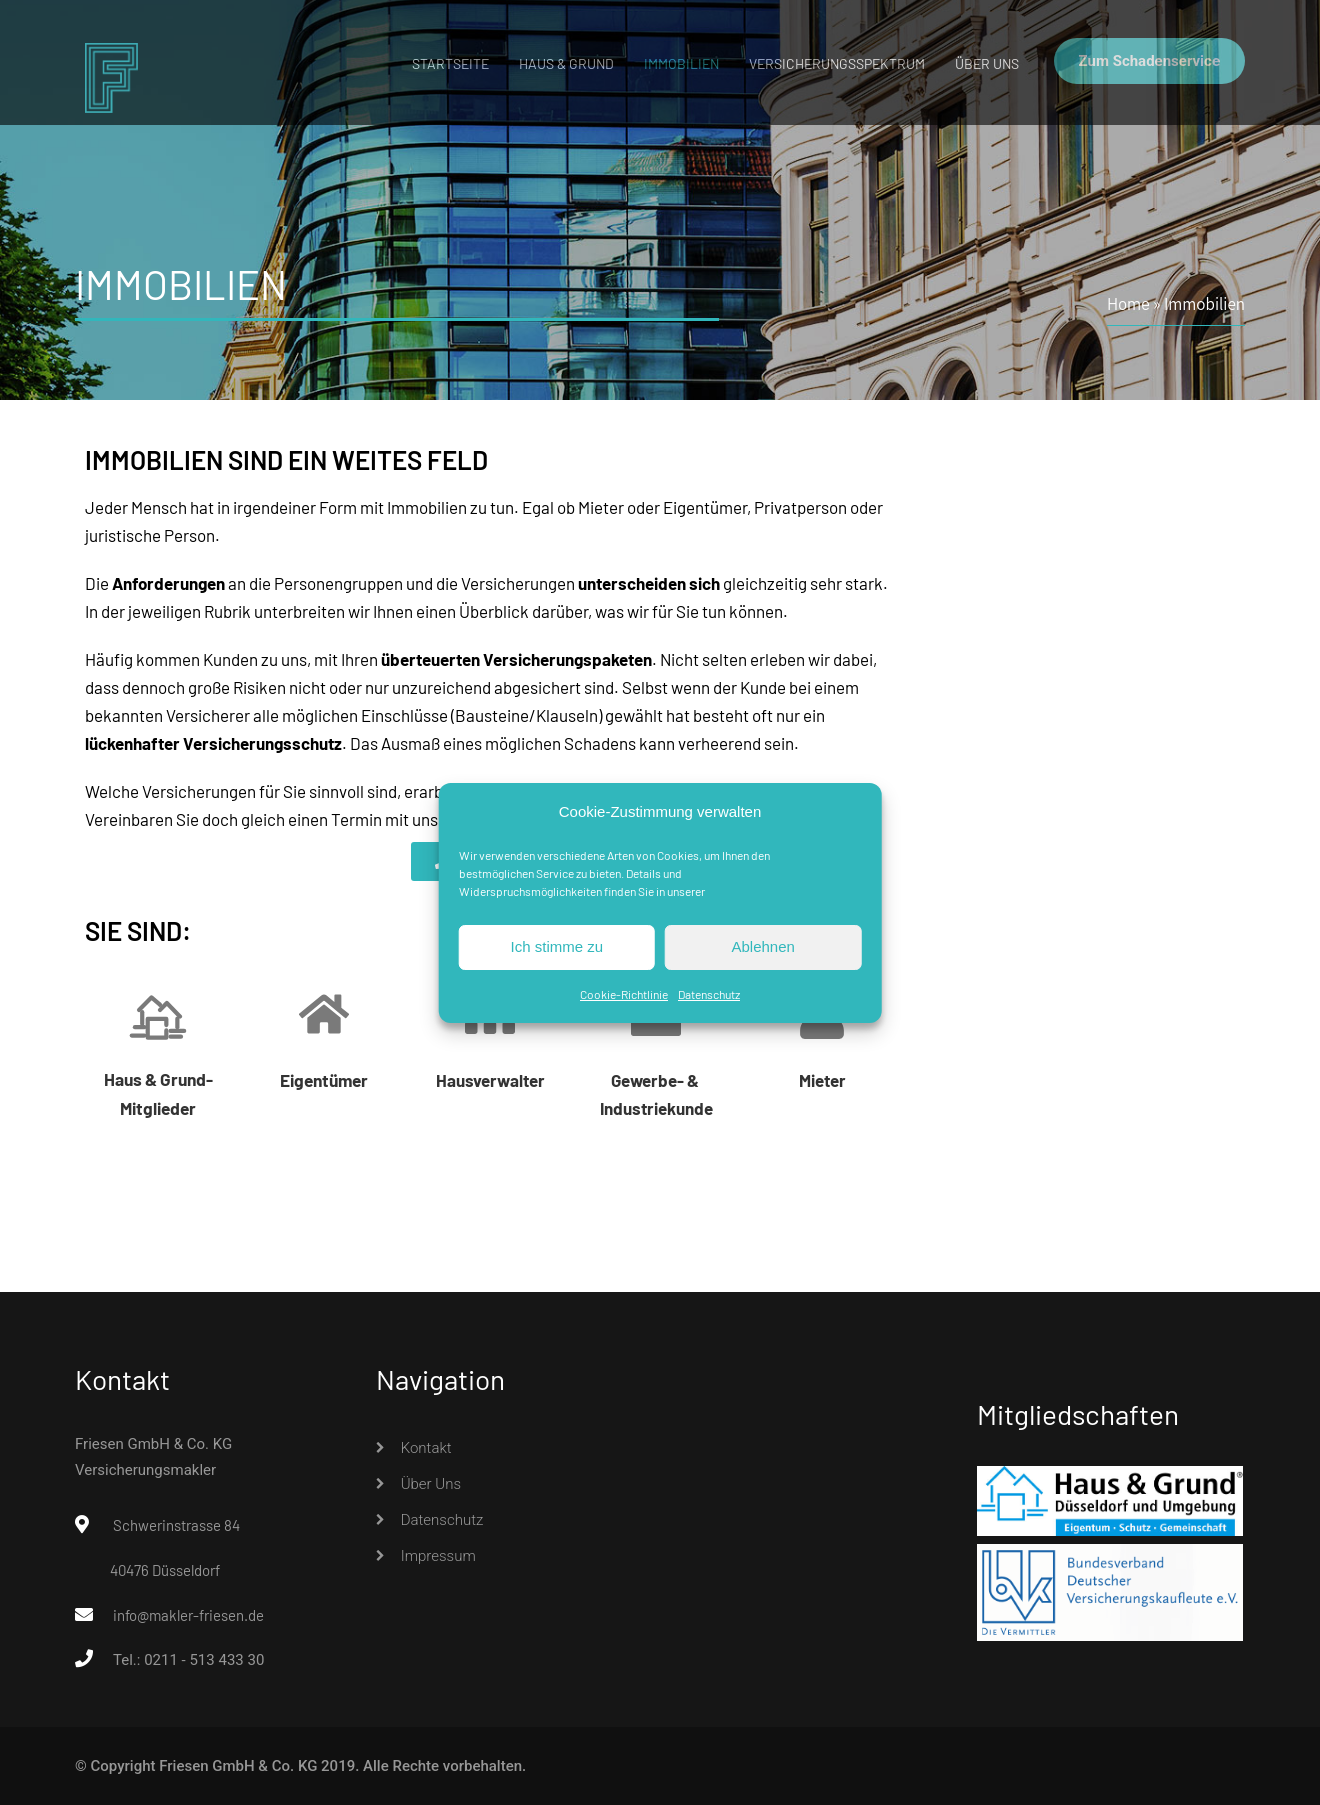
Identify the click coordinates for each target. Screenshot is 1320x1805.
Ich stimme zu (557, 946)
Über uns (987, 63)
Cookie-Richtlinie (624, 994)
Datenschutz (709, 994)
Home (1128, 303)
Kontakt (426, 1448)
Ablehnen (762, 946)
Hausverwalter (490, 1080)
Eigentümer (324, 1080)
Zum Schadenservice (1149, 61)
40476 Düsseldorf (165, 1570)
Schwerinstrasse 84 (176, 1525)
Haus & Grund (566, 63)
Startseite (450, 63)
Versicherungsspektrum (837, 63)
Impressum (438, 1556)
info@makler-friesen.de (188, 1615)
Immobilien (681, 63)
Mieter (822, 1080)
